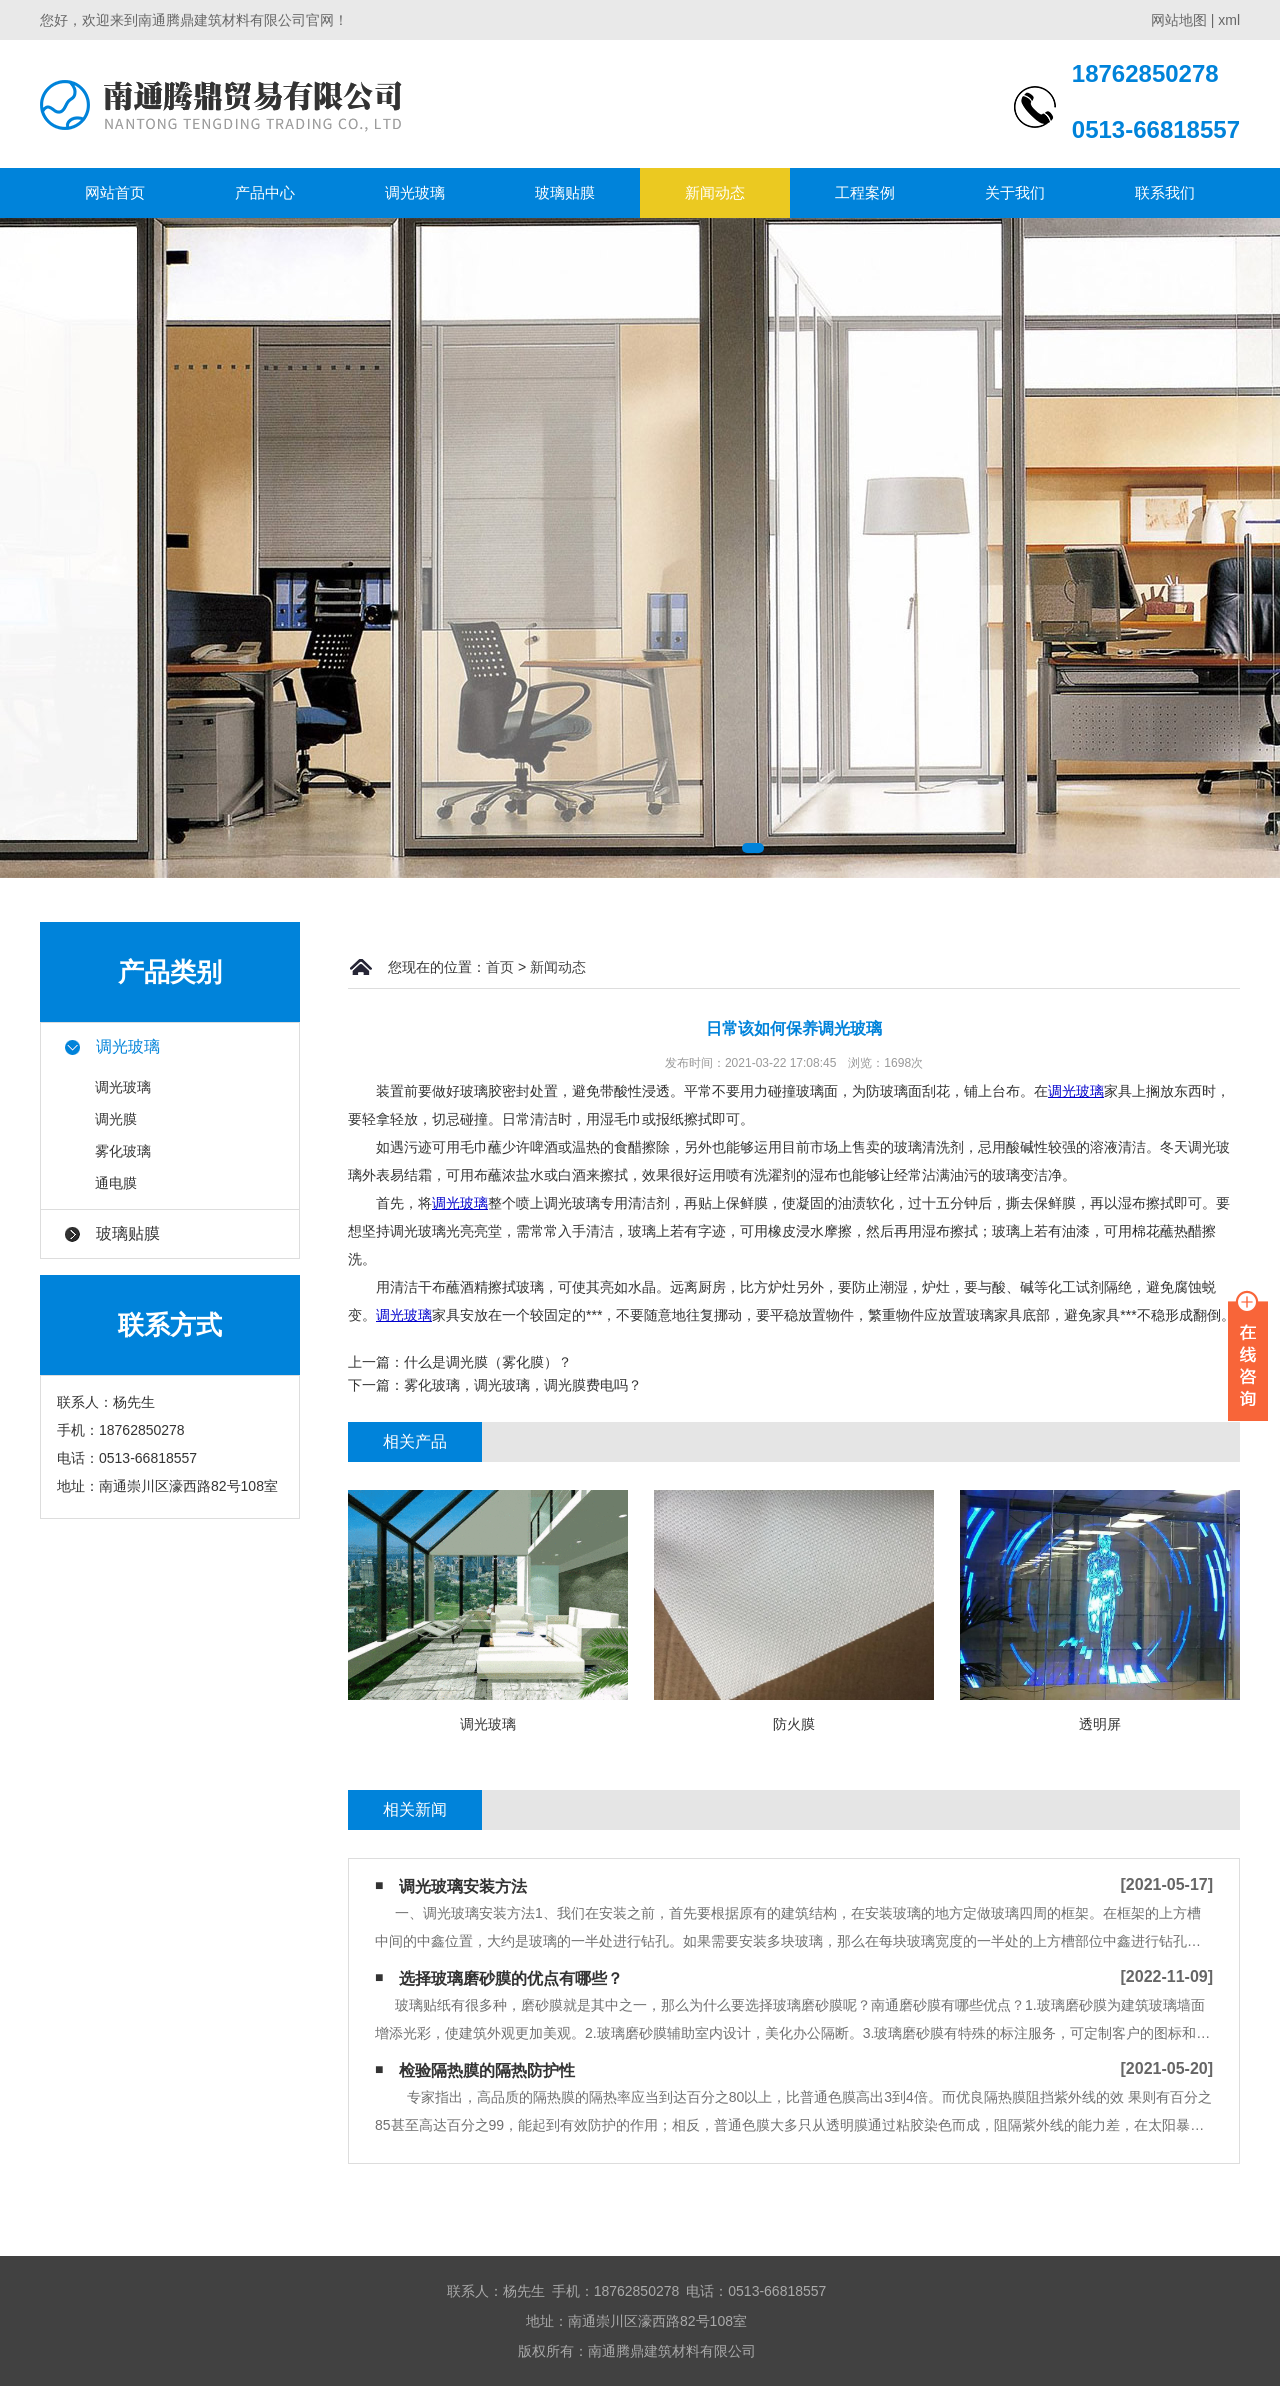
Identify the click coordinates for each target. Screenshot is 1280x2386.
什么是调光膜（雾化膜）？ (488, 1362)
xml (1229, 20)
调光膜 (116, 1119)
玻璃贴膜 (565, 192)
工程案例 (865, 192)
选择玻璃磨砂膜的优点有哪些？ (511, 1978)
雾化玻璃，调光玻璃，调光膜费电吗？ (523, 1385)
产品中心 (265, 192)
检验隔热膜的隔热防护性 (487, 2070)
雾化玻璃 (123, 1151)
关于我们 (1015, 192)
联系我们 (1165, 192)
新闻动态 (715, 192)
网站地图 (1179, 20)
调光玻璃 (415, 192)
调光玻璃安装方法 (463, 1886)
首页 (500, 967)
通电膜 (116, 1183)
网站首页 (115, 192)
